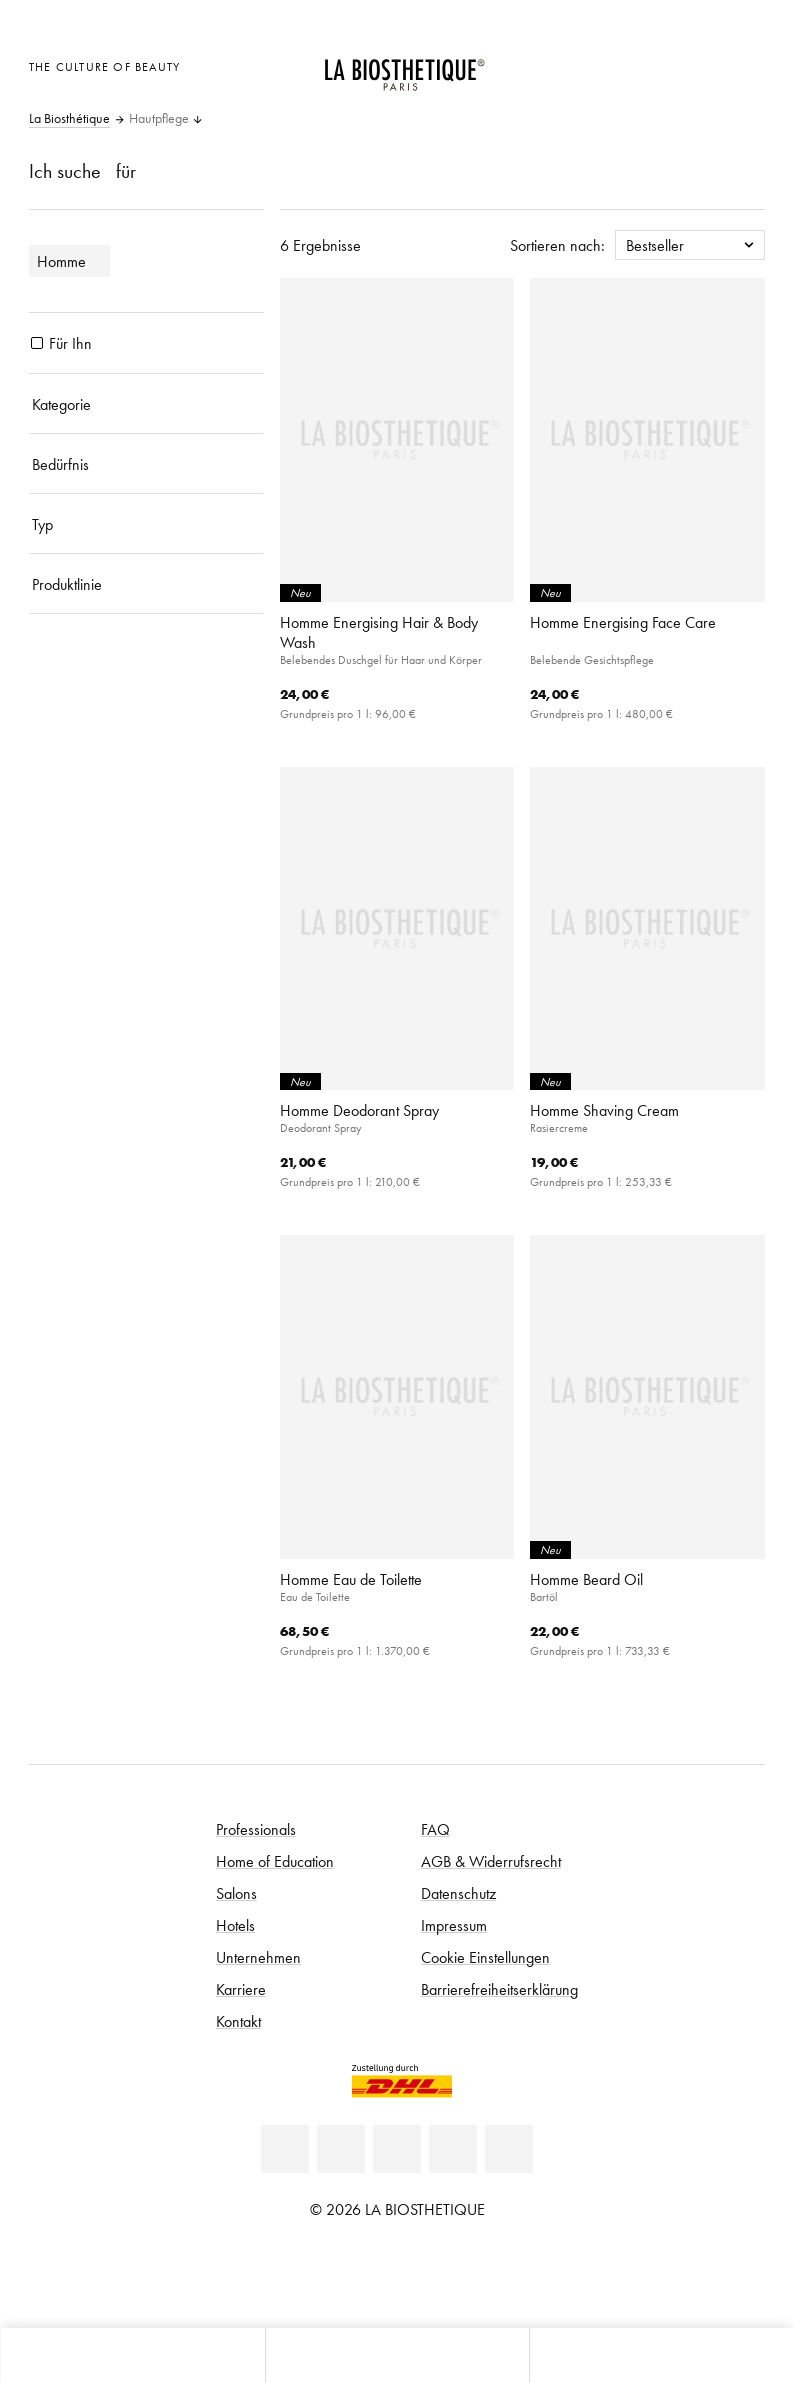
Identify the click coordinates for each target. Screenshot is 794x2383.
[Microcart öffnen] (744, 64)
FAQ (435, 1829)
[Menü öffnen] (397, 2355)
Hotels (235, 1925)
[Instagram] (453, 2149)
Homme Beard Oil (586, 1579)
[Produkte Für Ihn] (37, 343)
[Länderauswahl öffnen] (645, 64)
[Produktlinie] (146, 584)
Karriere (241, 1989)
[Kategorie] (146, 404)
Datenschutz (458, 1893)
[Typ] (146, 524)
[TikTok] (509, 2149)
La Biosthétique (69, 119)
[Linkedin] (285, 2149)
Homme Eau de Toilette (351, 1579)
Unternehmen (258, 1957)
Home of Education (275, 1861)
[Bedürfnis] (146, 464)
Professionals (256, 1829)
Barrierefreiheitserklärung (499, 1989)
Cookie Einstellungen (485, 1957)
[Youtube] (397, 2149)
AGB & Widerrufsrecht (491, 1861)
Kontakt (238, 2021)
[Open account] (695, 64)
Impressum (454, 1925)
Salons (236, 1893)
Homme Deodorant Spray (359, 1110)
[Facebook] (341, 2149)
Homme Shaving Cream (604, 1110)
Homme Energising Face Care (623, 622)
